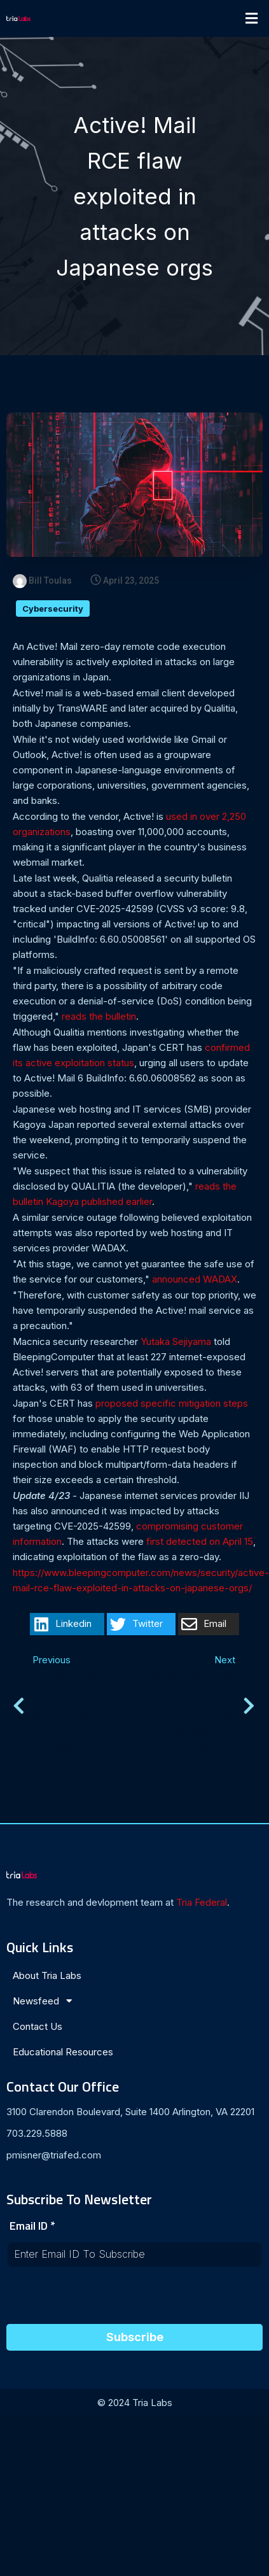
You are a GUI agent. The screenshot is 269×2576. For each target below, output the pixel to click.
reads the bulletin (99, 1016)
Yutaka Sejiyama (176, 1341)
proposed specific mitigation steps (171, 1403)
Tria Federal (201, 1902)
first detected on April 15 (199, 1541)
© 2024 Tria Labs (134, 2403)
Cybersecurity (52, 608)
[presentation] (103, 2299)
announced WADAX (194, 1279)
